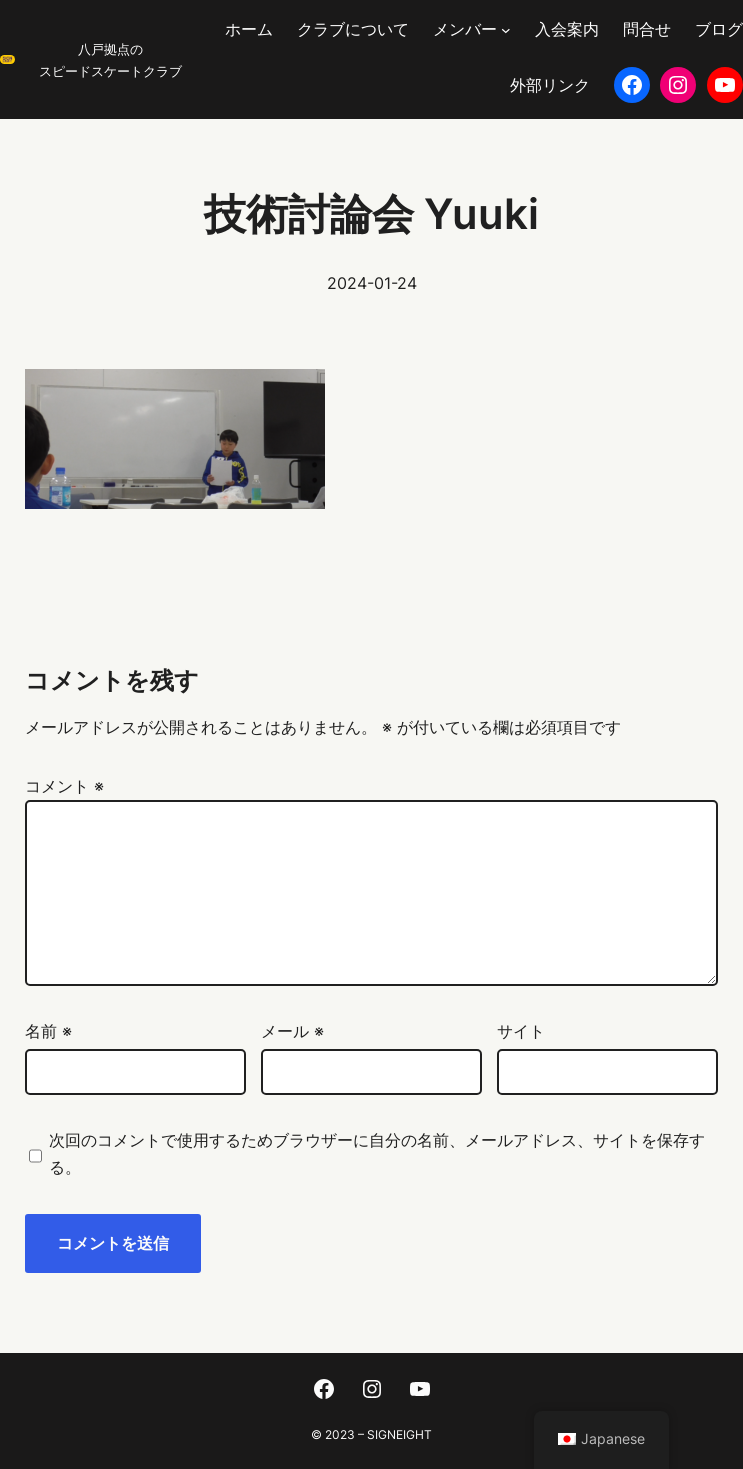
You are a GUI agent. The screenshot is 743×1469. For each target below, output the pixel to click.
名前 (48, 1031)
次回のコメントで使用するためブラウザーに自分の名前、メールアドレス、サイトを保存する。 (377, 1153)
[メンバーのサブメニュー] (506, 30)
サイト (521, 1031)
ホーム (249, 29)
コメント (64, 786)
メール (292, 1031)
